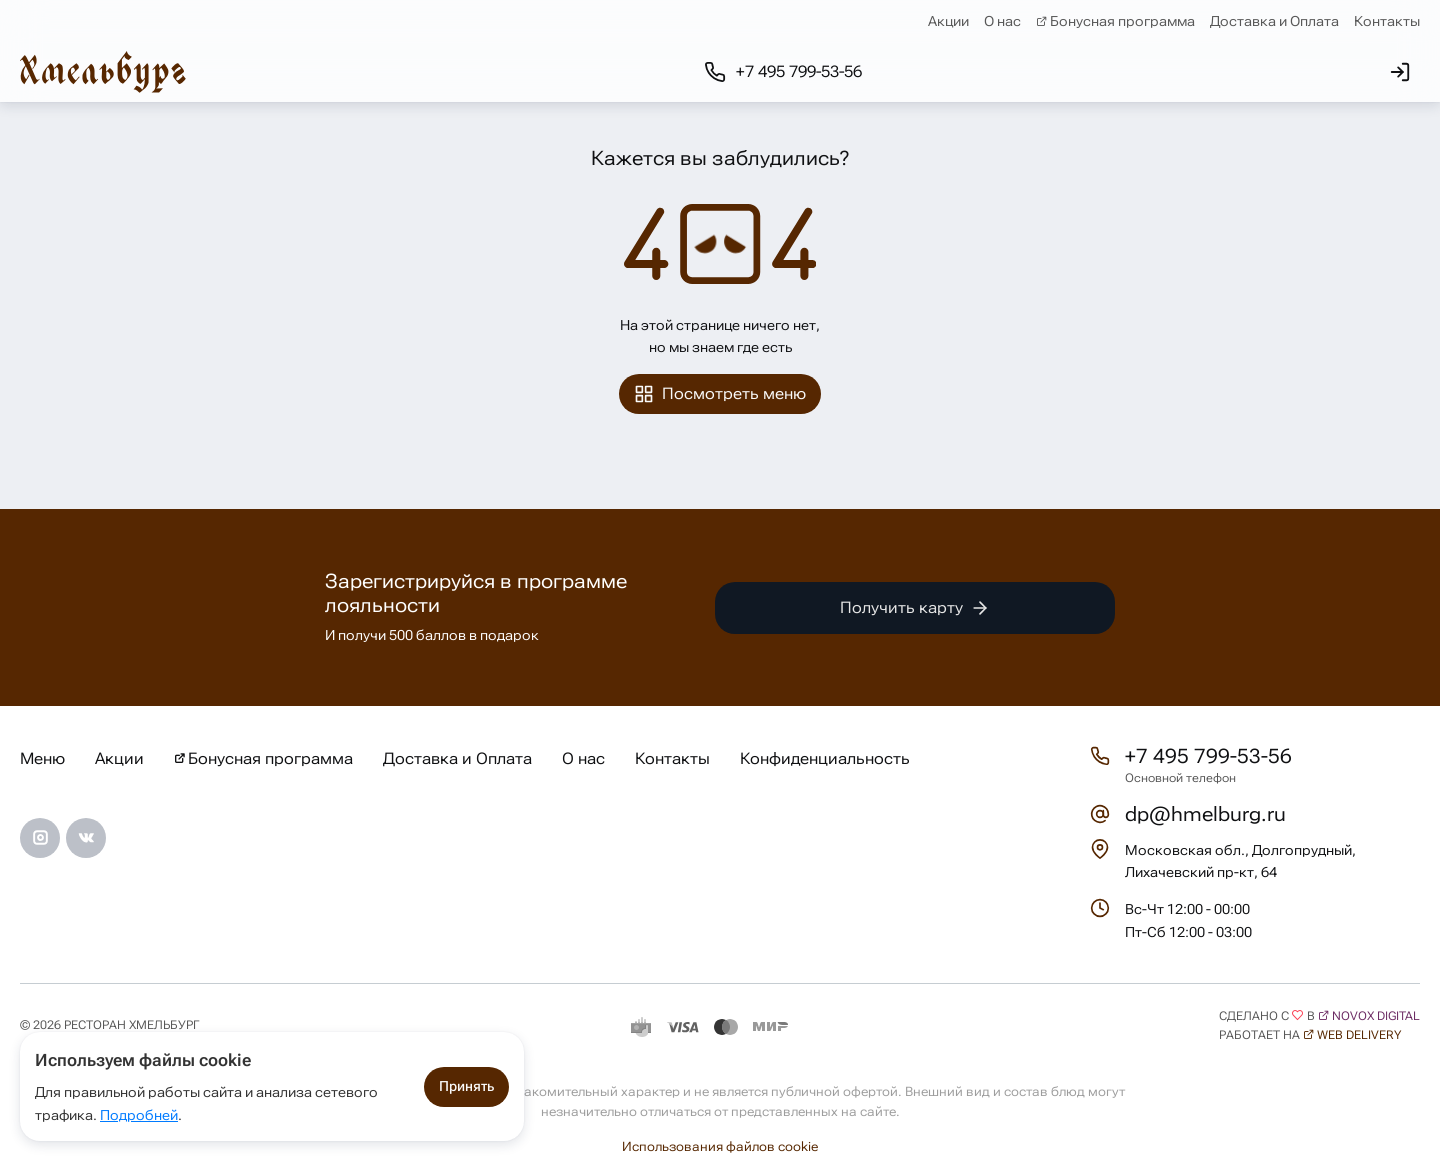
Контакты (1387, 21)
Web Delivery (1359, 1035)
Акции (948, 21)
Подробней (139, 1115)
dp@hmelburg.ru (1205, 814)
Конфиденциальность (825, 758)
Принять (466, 1086)
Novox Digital (1376, 1016)
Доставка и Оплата (1274, 21)
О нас (1002, 21)
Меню (42, 758)
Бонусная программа (1122, 21)
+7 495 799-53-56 (1208, 756)
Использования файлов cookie (720, 1146)
